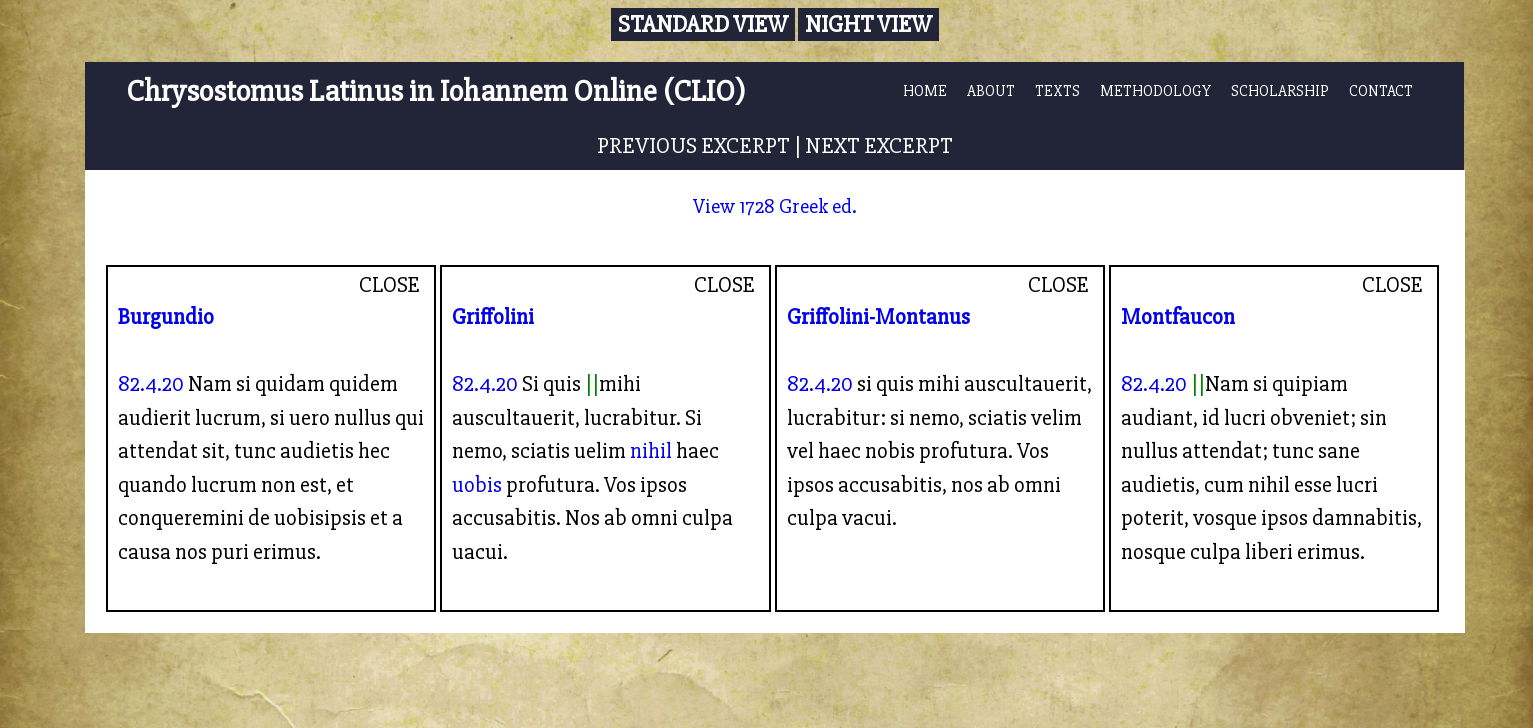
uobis (477, 485)
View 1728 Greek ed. (775, 206)
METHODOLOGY (1155, 91)
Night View (868, 24)
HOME (925, 91)
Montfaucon (1178, 317)
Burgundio (166, 317)
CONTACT (1381, 91)
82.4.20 (151, 384)
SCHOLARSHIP (1280, 91)
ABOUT (991, 91)
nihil (651, 451)
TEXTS (1057, 91)
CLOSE (389, 285)
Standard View (703, 24)
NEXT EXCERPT (879, 146)
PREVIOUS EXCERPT (693, 146)
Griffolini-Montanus (878, 317)
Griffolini (493, 317)
